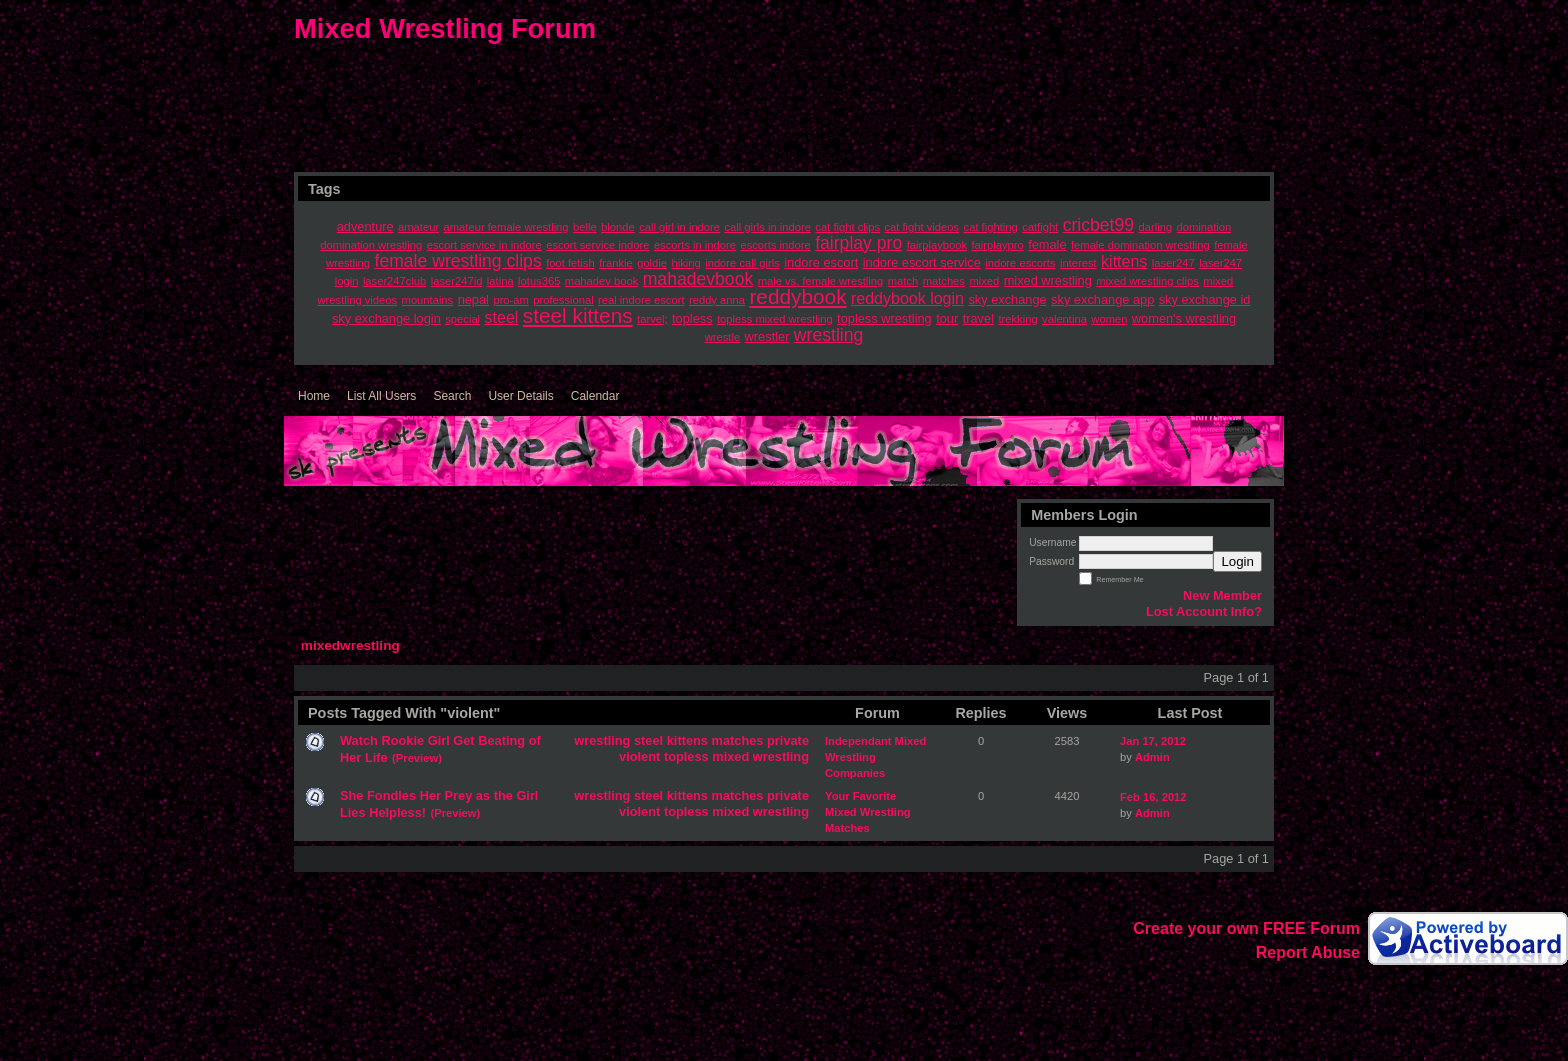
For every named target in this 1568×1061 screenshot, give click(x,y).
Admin (1152, 757)
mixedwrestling (350, 645)
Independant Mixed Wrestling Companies (875, 757)
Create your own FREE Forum (1246, 928)
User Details (520, 396)
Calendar (595, 396)
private (788, 740)
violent (639, 756)
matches (738, 740)
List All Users (381, 396)
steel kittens (671, 740)
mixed (730, 756)
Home (314, 396)
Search (452, 396)
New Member (1222, 595)
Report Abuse (1308, 952)
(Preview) (417, 758)
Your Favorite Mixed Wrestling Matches (868, 812)
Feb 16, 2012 (1153, 797)
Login (1237, 561)
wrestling (602, 740)
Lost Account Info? (1204, 611)
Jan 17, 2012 (1153, 741)
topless (686, 756)
